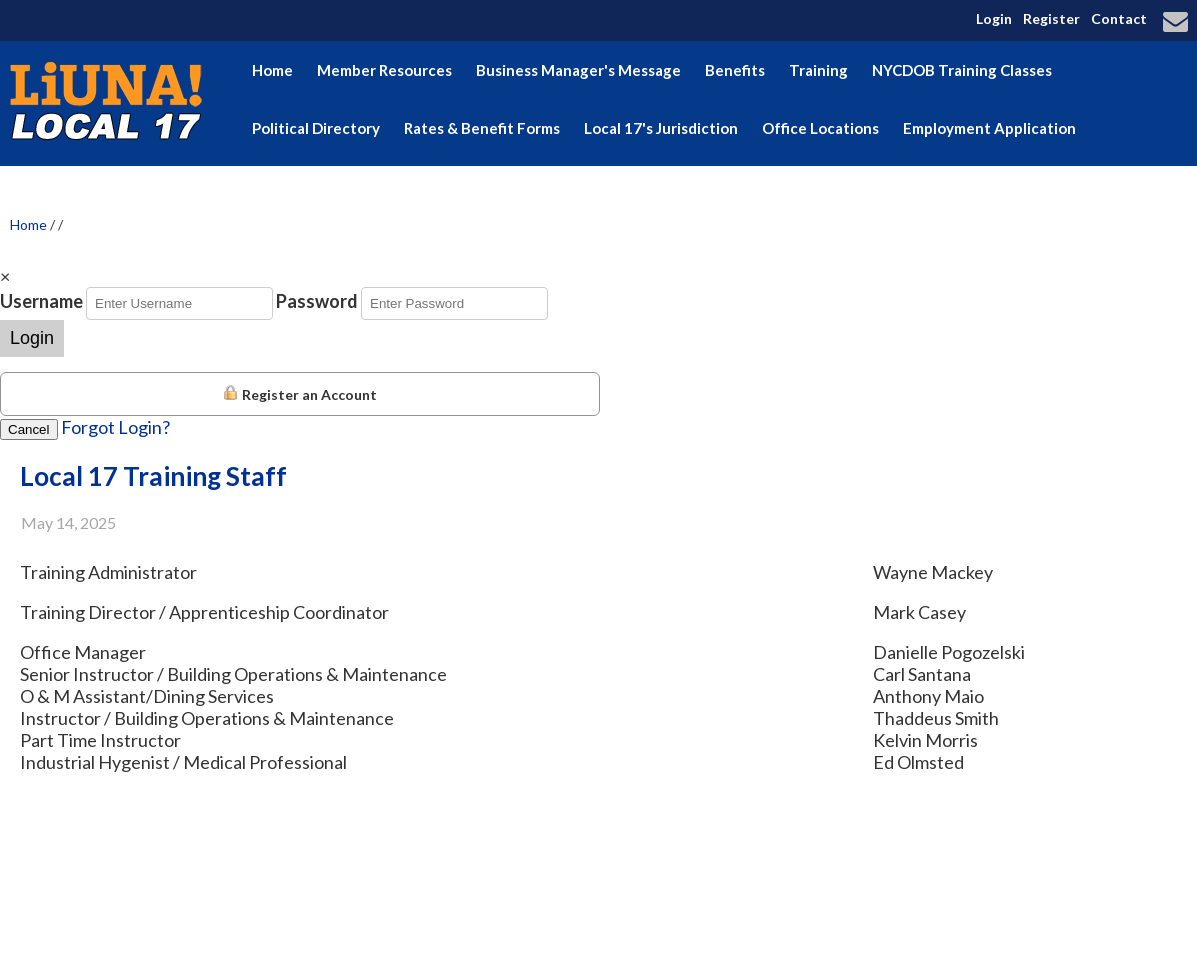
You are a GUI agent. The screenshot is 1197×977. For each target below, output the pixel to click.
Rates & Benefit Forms (482, 128)
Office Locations (820, 128)
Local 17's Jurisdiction (661, 128)
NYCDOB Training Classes (962, 70)
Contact (1119, 18)
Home (272, 70)
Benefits (735, 70)
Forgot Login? (115, 427)
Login (994, 18)
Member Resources (384, 70)
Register (1051, 18)
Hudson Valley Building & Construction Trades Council (630, 186)
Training (818, 70)
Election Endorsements (334, 186)
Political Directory (316, 128)
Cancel (29, 429)
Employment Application (989, 128)
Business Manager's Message (578, 70)
